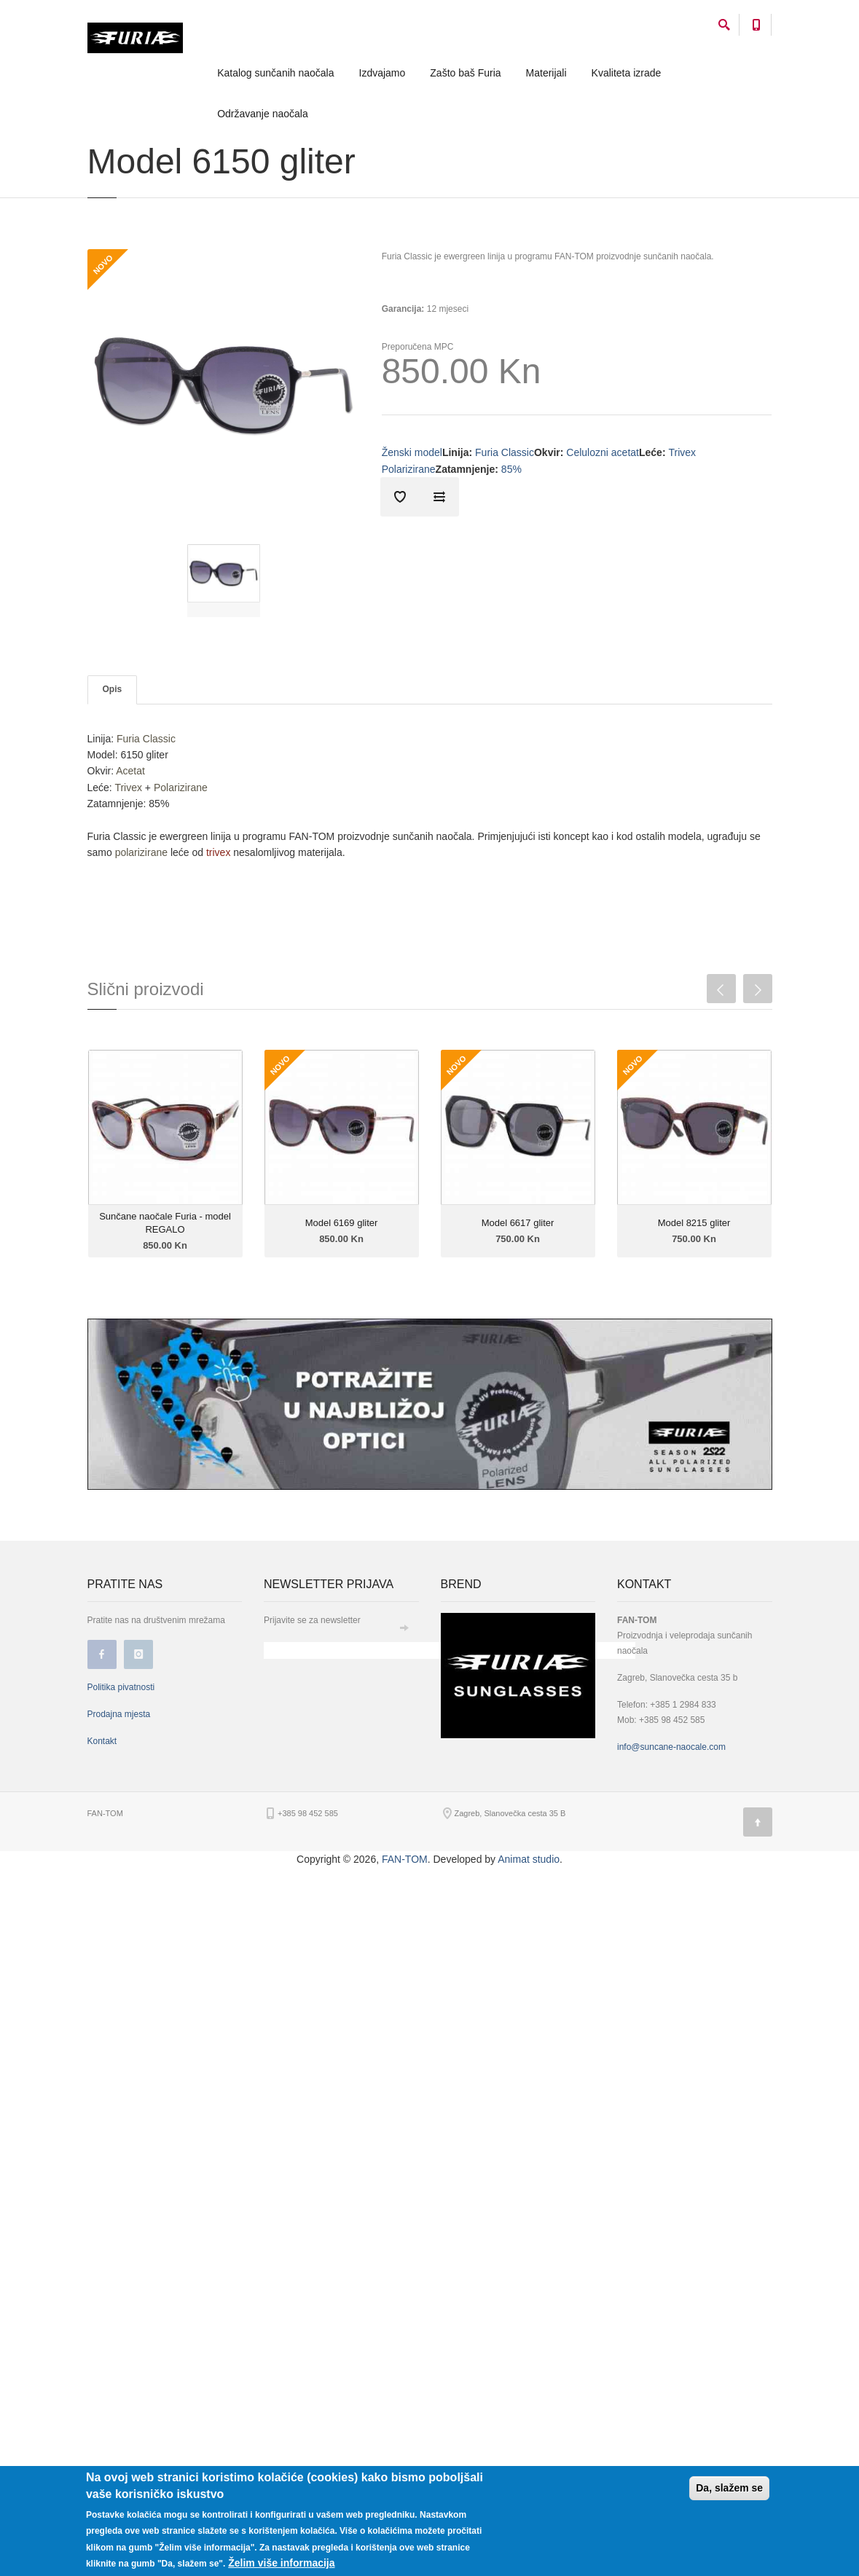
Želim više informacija (281, 2563)
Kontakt (102, 1741)
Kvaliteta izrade (627, 73)
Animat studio (529, 1859)
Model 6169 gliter (341, 1222)
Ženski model (412, 452)
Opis (112, 689)
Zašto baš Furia (465, 73)
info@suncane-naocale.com (671, 1747)
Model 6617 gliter (518, 1222)
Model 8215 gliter (694, 1222)
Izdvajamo (382, 73)
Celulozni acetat (602, 452)
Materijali (546, 73)
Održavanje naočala (262, 113)
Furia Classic (504, 452)
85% (511, 469)
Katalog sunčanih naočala (275, 73)
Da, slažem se (729, 2488)
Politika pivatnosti (121, 1687)
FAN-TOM (405, 1859)
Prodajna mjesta (119, 1714)
